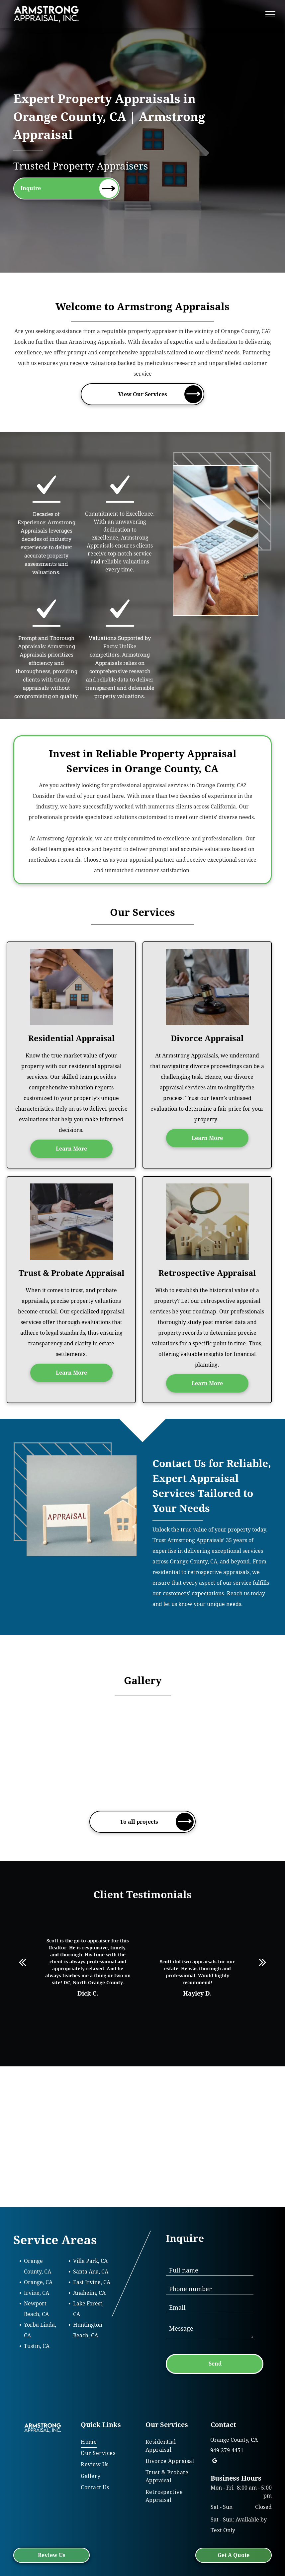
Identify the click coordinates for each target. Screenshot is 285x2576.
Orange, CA (38, 2282)
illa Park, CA (92, 2261)
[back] (22, 1962)
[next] (262, 1962)
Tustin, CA (36, 2346)
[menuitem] (106, 2441)
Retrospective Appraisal (207, 1273)
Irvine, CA (36, 2293)
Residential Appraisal (71, 1038)
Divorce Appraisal (207, 1038)
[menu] (270, 14)
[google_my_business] (215, 2462)
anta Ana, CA (92, 2272)
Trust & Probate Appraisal (71, 1273)
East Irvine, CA (91, 2282)
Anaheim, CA (89, 2293)
